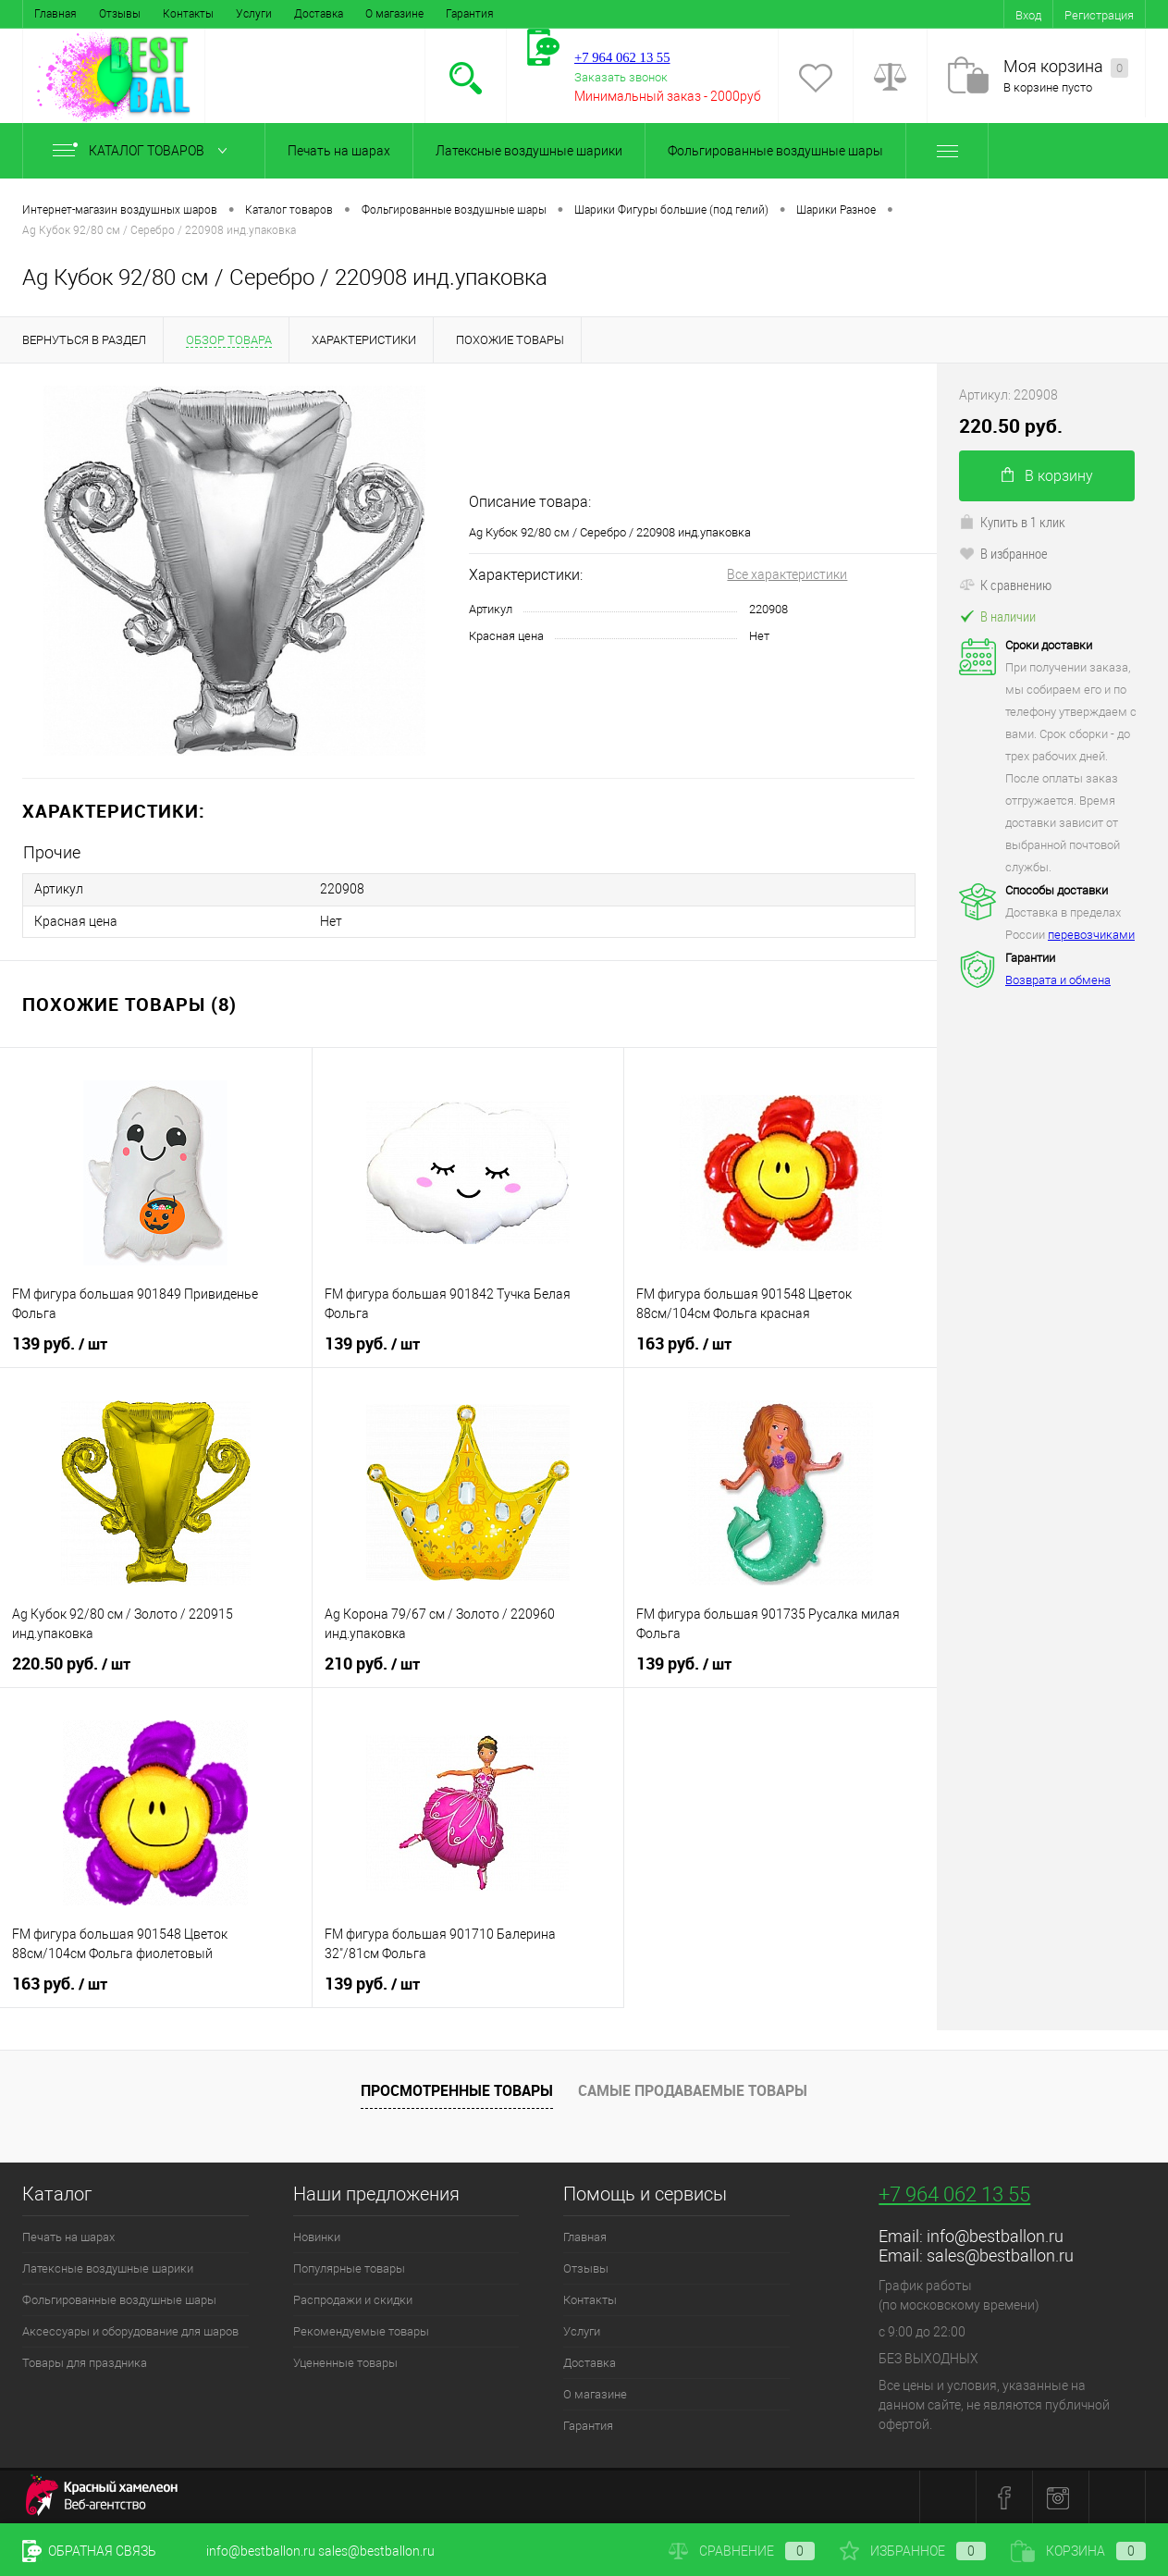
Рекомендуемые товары (361, 2330)
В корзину (1047, 476)
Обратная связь (89, 2551)
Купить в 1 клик (1012, 521)
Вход (1028, 15)
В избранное (1003, 553)
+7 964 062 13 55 (954, 2193)
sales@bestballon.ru (1000, 2254)
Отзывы (120, 13)
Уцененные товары (345, 2362)
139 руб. (59, 1343)
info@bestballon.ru (995, 2235)
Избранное (913, 2551)
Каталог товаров (144, 150)
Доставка (318, 13)
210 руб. (372, 1663)
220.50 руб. (71, 1663)
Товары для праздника (84, 2362)
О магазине (394, 13)
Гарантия (470, 13)
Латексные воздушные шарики (529, 150)
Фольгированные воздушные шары (775, 150)
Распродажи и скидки (352, 2299)
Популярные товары (349, 2267)
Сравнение (742, 2551)
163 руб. (684, 1343)
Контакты (188, 13)
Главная (55, 13)
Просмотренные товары (457, 2088)
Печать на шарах (339, 150)
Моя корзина (1065, 67)
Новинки (316, 2236)
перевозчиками (1091, 935)
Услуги (254, 13)
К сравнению (1005, 584)
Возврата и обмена (1058, 980)
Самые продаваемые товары (692, 2088)
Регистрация (1099, 15)
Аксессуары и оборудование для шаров (130, 2330)
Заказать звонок (621, 77)
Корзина (1078, 2551)
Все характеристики (787, 574)
